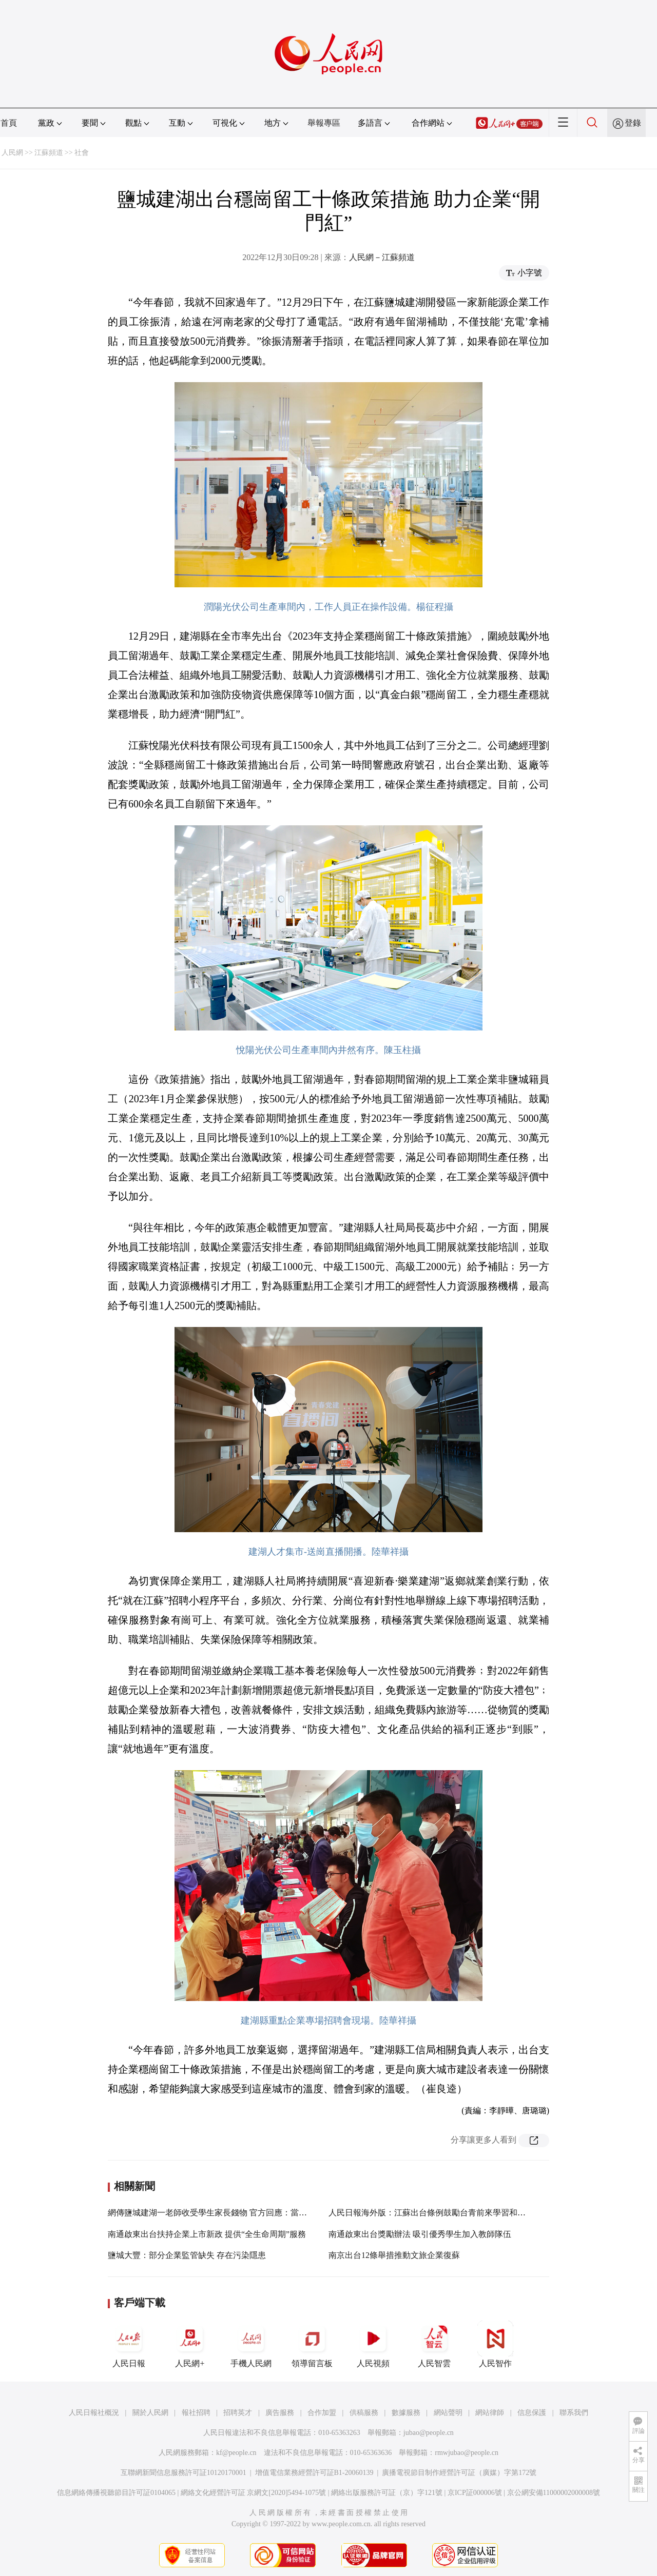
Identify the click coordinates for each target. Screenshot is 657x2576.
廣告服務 (279, 2412)
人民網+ (190, 2344)
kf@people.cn (236, 2452)
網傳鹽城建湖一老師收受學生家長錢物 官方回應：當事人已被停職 (228, 2212)
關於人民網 (150, 2412)
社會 (81, 152)
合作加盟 (321, 2412)
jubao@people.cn (428, 2432)
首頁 (9, 122)
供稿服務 (364, 2412)
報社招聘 (196, 2412)
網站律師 (489, 2412)
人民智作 (495, 2344)
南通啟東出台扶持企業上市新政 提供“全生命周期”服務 (207, 2234)
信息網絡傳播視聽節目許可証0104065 (116, 2492)
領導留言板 (312, 2344)
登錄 (633, 122)
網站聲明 (448, 2412)
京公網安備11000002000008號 (553, 2492)
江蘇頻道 (48, 152)
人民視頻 (373, 2344)
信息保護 (531, 2412)
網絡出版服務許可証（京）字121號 (386, 2492)
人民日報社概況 (94, 2412)
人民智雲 (434, 2344)
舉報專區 (323, 122)
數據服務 (406, 2412)
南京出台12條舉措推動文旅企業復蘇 (394, 2255)
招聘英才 (237, 2412)
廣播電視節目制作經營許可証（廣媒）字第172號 (459, 2472)
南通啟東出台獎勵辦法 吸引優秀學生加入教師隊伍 (419, 2234)
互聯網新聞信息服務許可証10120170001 (183, 2472)
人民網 (12, 152)
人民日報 (129, 2344)
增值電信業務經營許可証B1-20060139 (314, 2472)
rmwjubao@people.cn (466, 2452)
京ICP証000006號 (475, 2492)
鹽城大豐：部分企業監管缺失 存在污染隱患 (187, 2255)
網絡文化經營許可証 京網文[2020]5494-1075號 (253, 2492)
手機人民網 (251, 2344)
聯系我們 (573, 2412)
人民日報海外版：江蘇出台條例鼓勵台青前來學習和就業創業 (439, 2212)
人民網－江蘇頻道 (382, 257)
